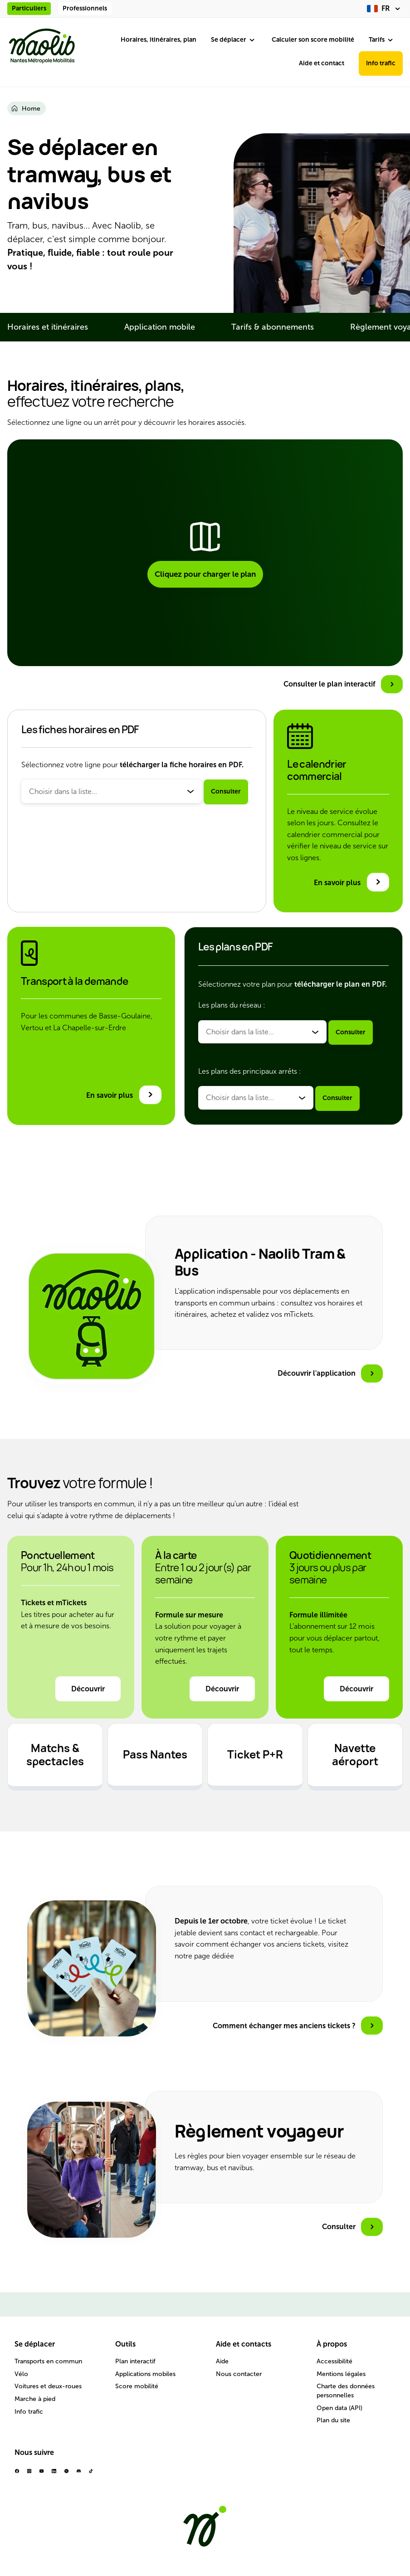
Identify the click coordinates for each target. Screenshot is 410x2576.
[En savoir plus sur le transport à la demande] (123, 1095)
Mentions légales (341, 2374)
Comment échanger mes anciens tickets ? (284, 2025)
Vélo (21, 2374)
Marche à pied (35, 2399)
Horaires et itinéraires (47, 327)
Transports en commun (48, 2361)
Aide (222, 2361)
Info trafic (380, 63)
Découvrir (88, 1689)
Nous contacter (239, 2374)
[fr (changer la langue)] (385, 8)
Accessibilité (334, 2361)
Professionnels (85, 8)
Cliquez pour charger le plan (205, 574)
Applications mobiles (145, 2374)
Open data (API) (339, 2408)
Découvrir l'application (317, 1373)
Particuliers (29, 8)
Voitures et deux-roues (48, 2386)
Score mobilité (136, 2386)
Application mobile (159, 327)
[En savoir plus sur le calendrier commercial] (351, 882)
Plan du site (333, 2420)
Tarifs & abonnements (272, 327)
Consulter (226, 791)
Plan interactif (135, 2361)
